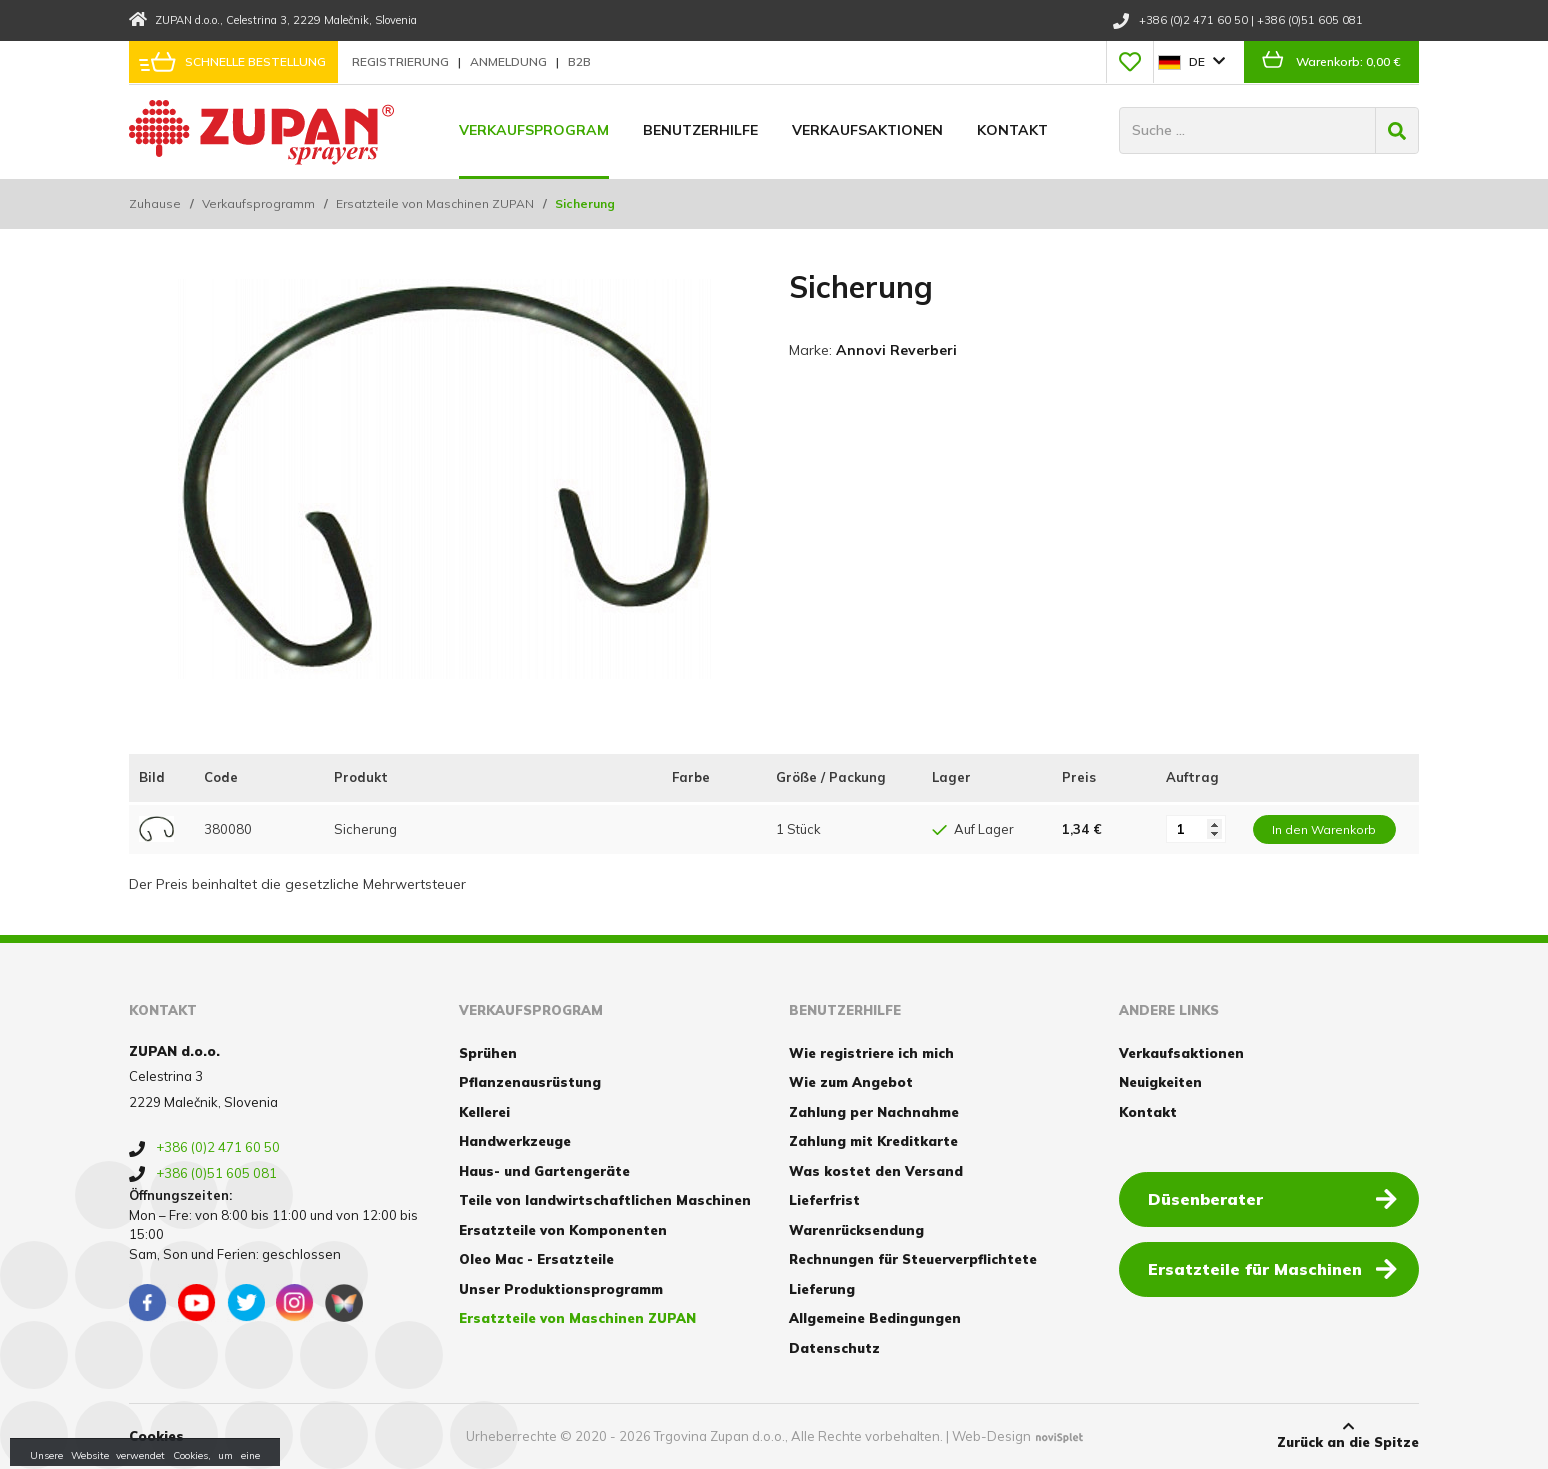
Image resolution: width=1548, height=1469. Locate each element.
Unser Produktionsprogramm (561, 1289)
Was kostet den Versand (876, 1171)
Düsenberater (1272, 1198)
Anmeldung (510, 61)
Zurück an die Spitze (1348, 1435)
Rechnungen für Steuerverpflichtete (913, 1259)
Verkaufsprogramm (258, 203)
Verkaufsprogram (534, 130)
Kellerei (484, 1112)
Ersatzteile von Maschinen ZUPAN (435, 203)
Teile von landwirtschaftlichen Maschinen (605, 1200)
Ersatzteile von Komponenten (563, 1230)
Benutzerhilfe (700, 130)
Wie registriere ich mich (871, 1053)
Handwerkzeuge (515, 1141)
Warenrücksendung (856, 1230)
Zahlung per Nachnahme (874, 1112)
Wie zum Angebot (851, 1082)
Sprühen (488, 1053)
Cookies (156, 1436)
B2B (579, 61)
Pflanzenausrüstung (530, 1082)
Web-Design (991, 1436)
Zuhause (155, 203)
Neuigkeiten (1160, 1082)
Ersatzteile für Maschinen (1272, 1268)
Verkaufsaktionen (867, 130)
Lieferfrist (824, 1200)
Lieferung (822, 1289)
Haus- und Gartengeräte (544, 1171)
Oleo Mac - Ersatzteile (536, 1259)
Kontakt (1012, 130)
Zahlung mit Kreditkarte (873, 1141)
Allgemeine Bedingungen (875, 1318)
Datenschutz (834, 1348)
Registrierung (402, 61)
